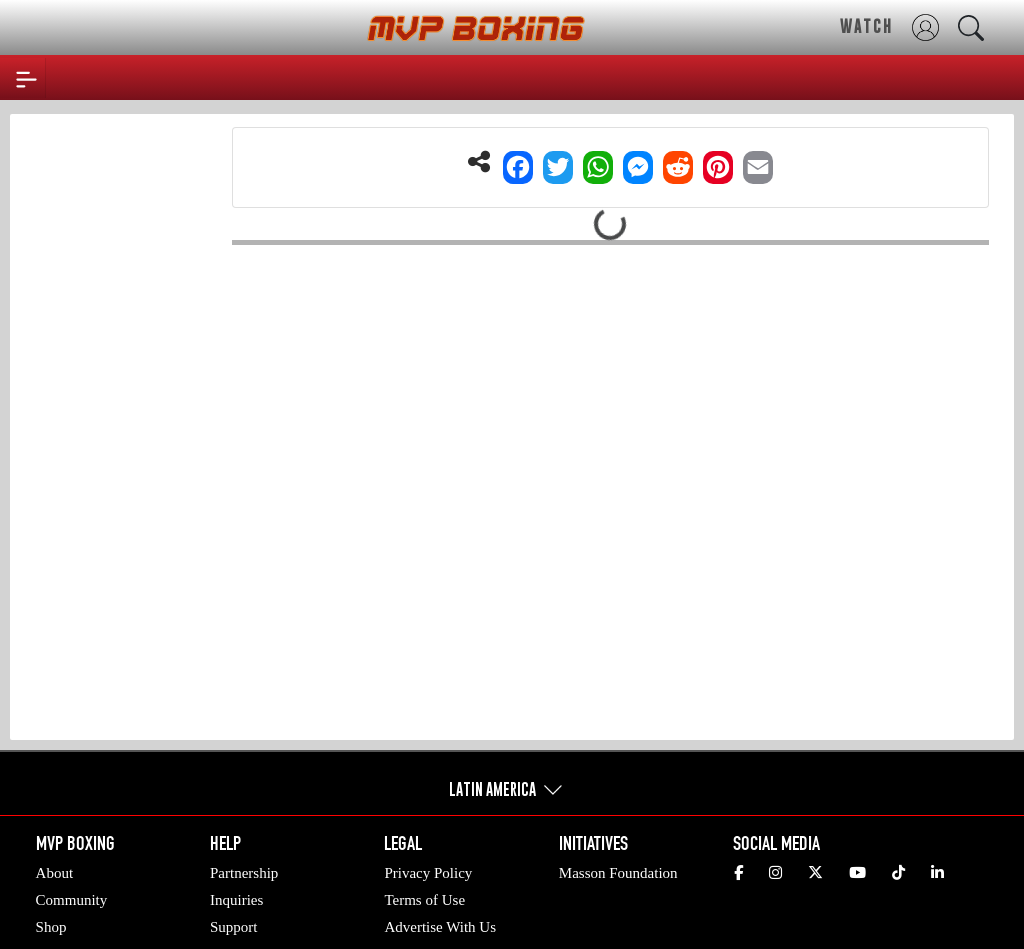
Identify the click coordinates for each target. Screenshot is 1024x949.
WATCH (866, 26)
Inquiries (236, 900)
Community (72, 900)
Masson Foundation (618, 873)
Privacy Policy (428, 873)
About (55, 873)
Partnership (244, 873)
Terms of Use (424, 900)
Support (234, 927)
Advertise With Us (440, 927)
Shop (51, 927)
